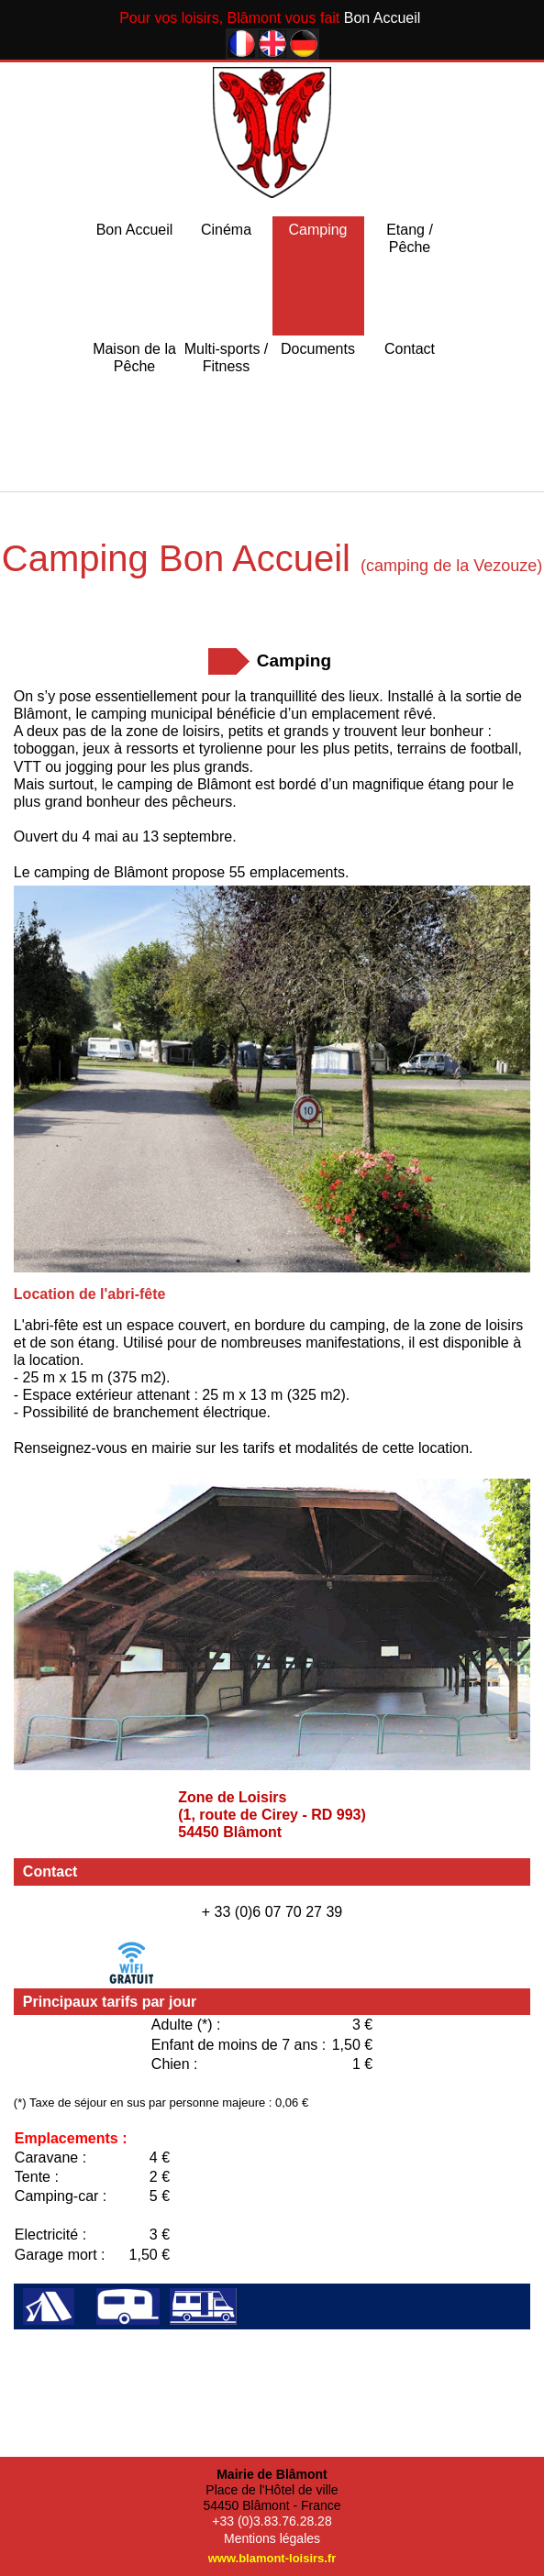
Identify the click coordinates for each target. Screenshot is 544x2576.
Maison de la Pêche (134, 357)
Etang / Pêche (409, 238)
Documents (318, 349)
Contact (409, 349)
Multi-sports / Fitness (226, 357)
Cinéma (226, 229)
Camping (317, 229)
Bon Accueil (134, 229)
